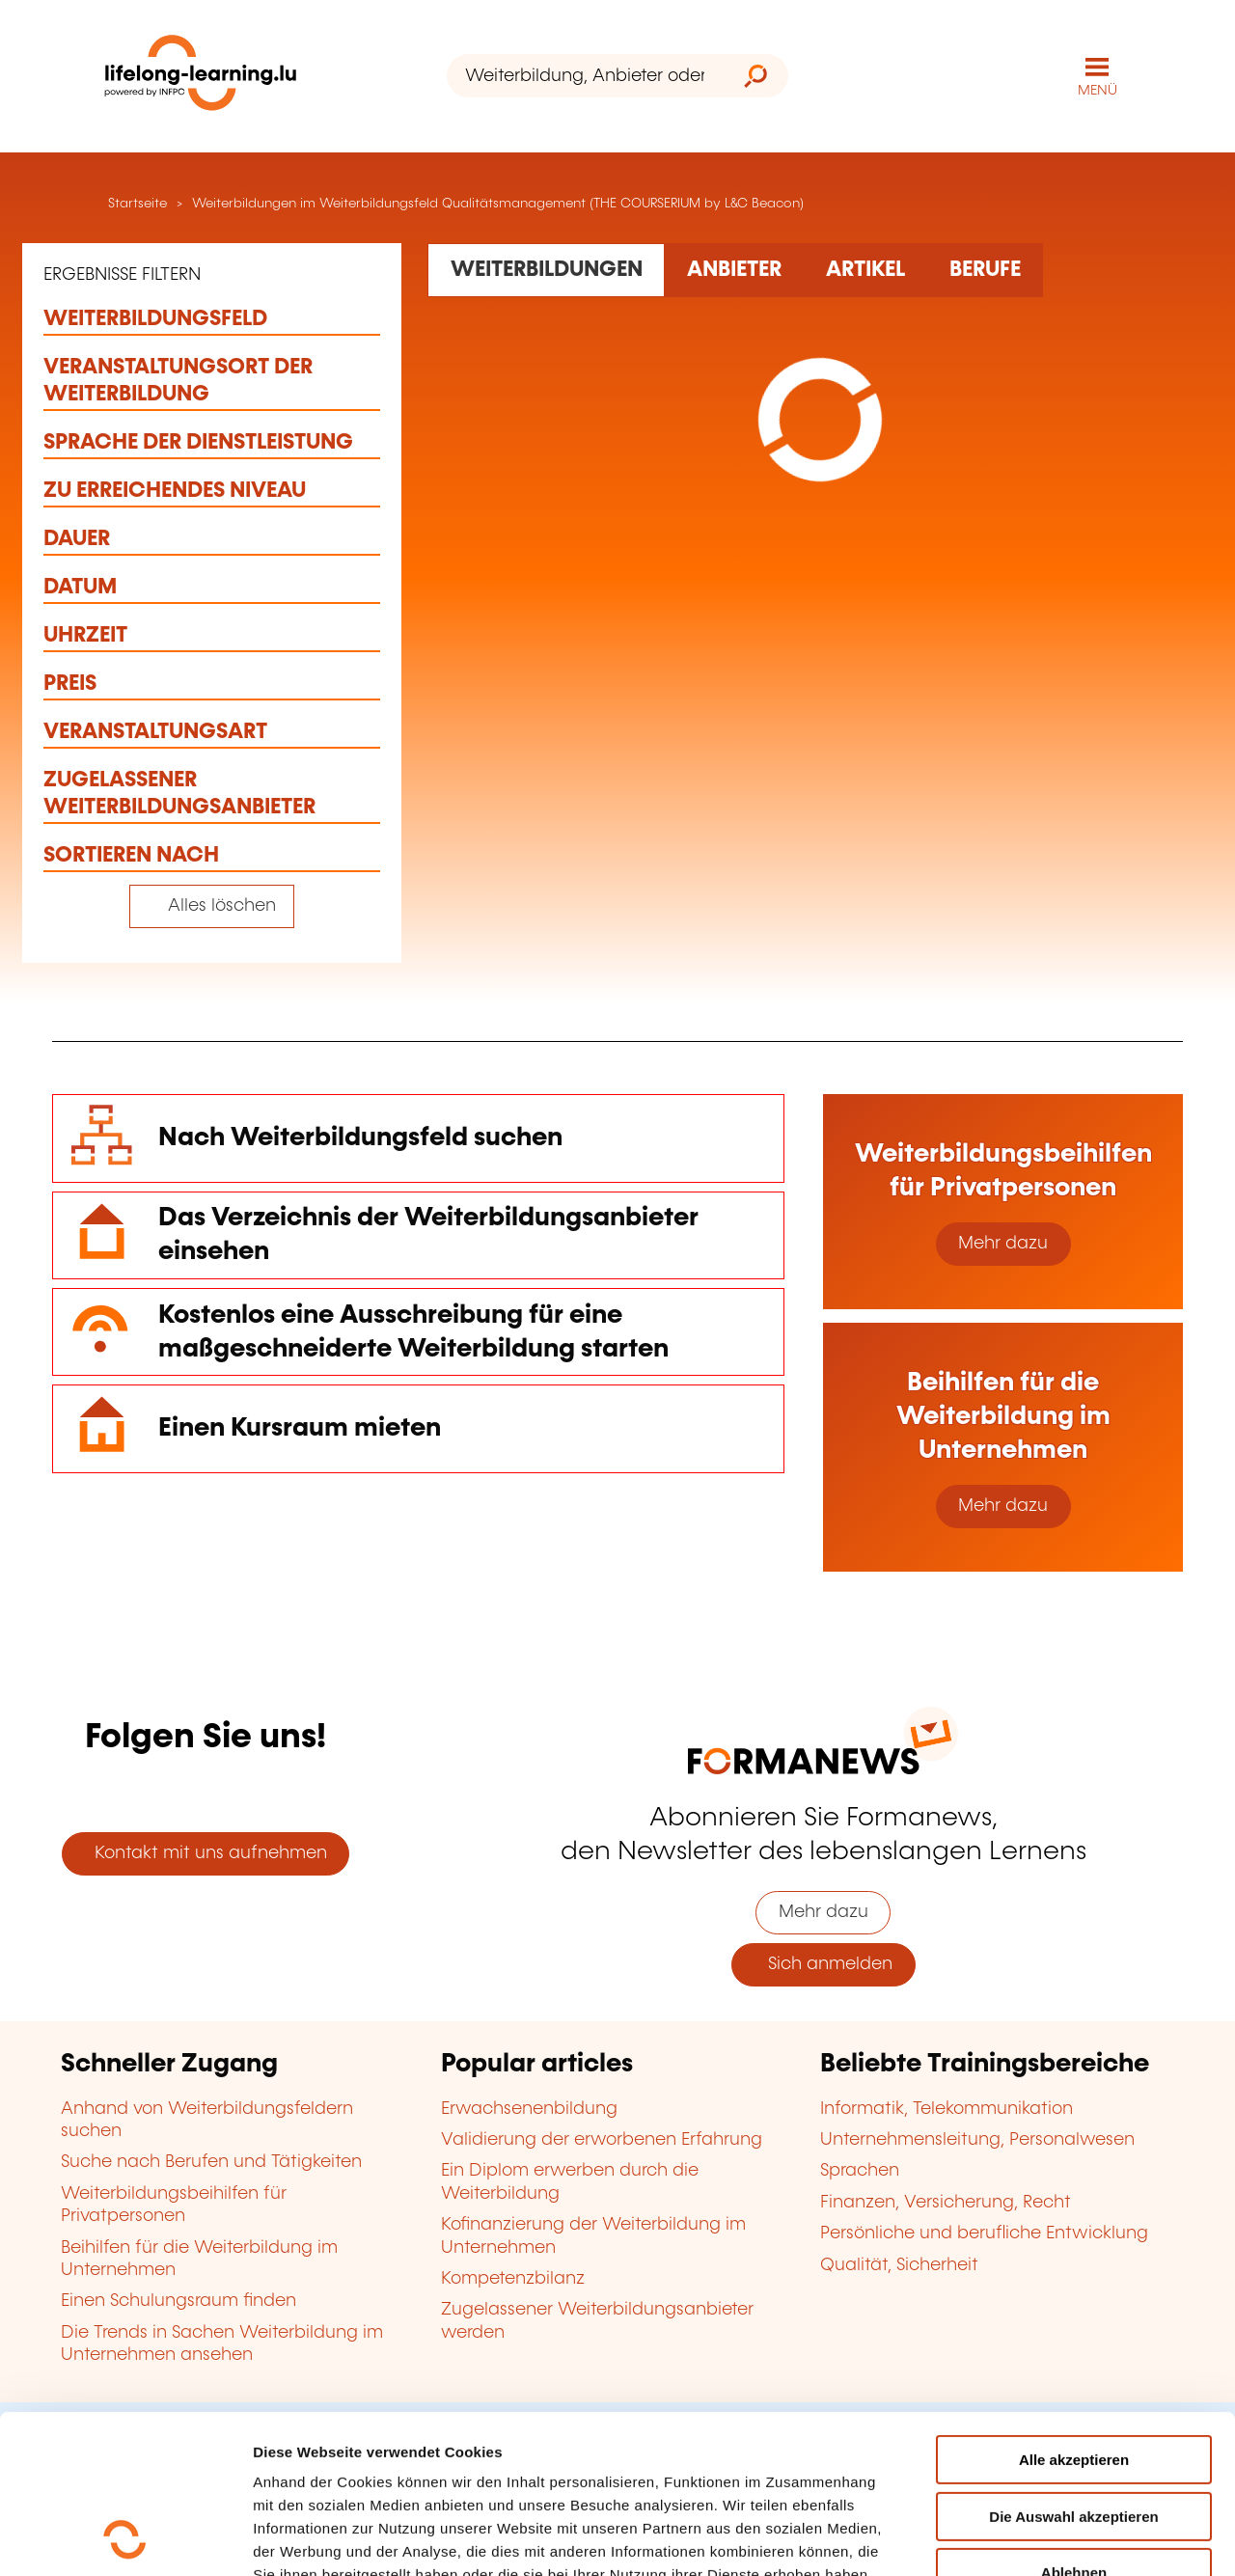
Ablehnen (1074, 2424)
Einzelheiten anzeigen (329, 2538)
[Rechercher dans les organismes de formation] (734, 270)
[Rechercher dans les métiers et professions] (984, 270)
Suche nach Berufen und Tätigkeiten (211, 2162)
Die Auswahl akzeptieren (1073, 2368)
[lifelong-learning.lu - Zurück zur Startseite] (200, 77)
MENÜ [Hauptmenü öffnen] (1097, 90)
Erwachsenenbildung (529, 2109)
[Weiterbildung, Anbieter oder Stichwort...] (585, 75)
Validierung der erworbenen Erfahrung (601, 2140)
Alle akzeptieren (1074, 2311)
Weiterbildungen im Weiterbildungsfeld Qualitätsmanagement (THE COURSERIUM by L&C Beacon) (498, 203)
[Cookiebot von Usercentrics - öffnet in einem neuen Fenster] (125, 2538)
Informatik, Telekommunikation (946, 2109)
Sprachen (859, 2170)
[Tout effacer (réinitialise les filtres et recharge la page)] (212, 906)
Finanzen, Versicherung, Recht (945, 2202)
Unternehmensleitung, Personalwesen (977, 2140)
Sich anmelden (823, 1964)
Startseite (135, 203)
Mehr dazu (1003, 1243)
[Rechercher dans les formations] (546, 270)
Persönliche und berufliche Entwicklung (984, 2233)
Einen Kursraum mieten (299, 1428)
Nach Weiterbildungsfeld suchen (360, 1138)
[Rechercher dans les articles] (865, 270)
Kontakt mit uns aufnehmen (206, 1853)
